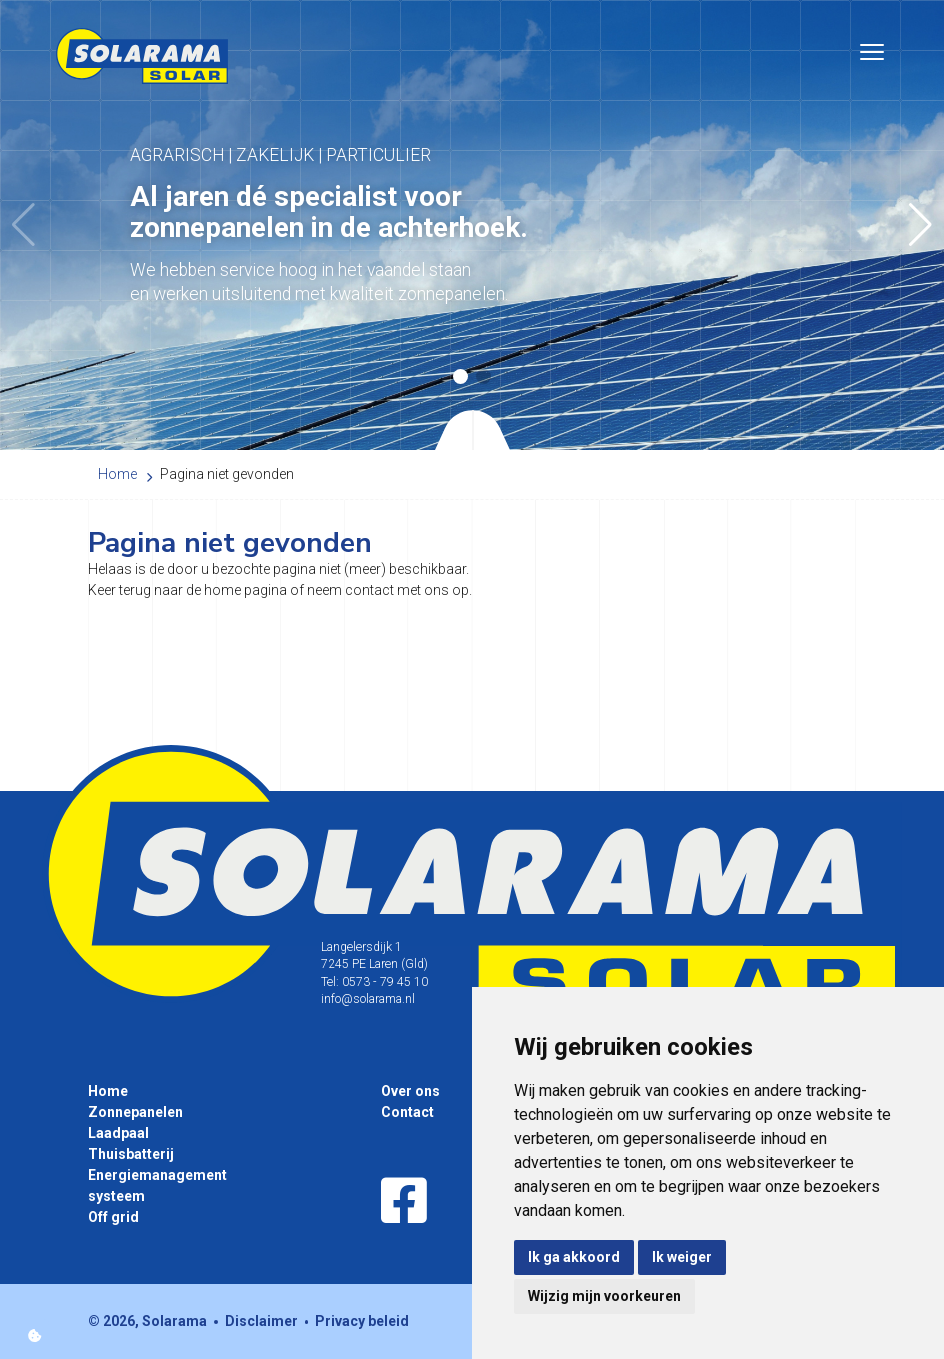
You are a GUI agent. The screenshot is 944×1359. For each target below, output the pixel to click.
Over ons (410, 1091)
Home (108, 1091)
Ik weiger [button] (682, 1257)
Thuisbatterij (131, 1154)
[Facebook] (404, 1202)
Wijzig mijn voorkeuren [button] (604, 1296)
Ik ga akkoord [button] (574, 1257)
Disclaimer (261, 1321)
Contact (407, 1112)
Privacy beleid (362, 1321)
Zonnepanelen (135, 1112)
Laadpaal (118, 1133)
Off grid (113, 1217)
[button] (920, 225)
